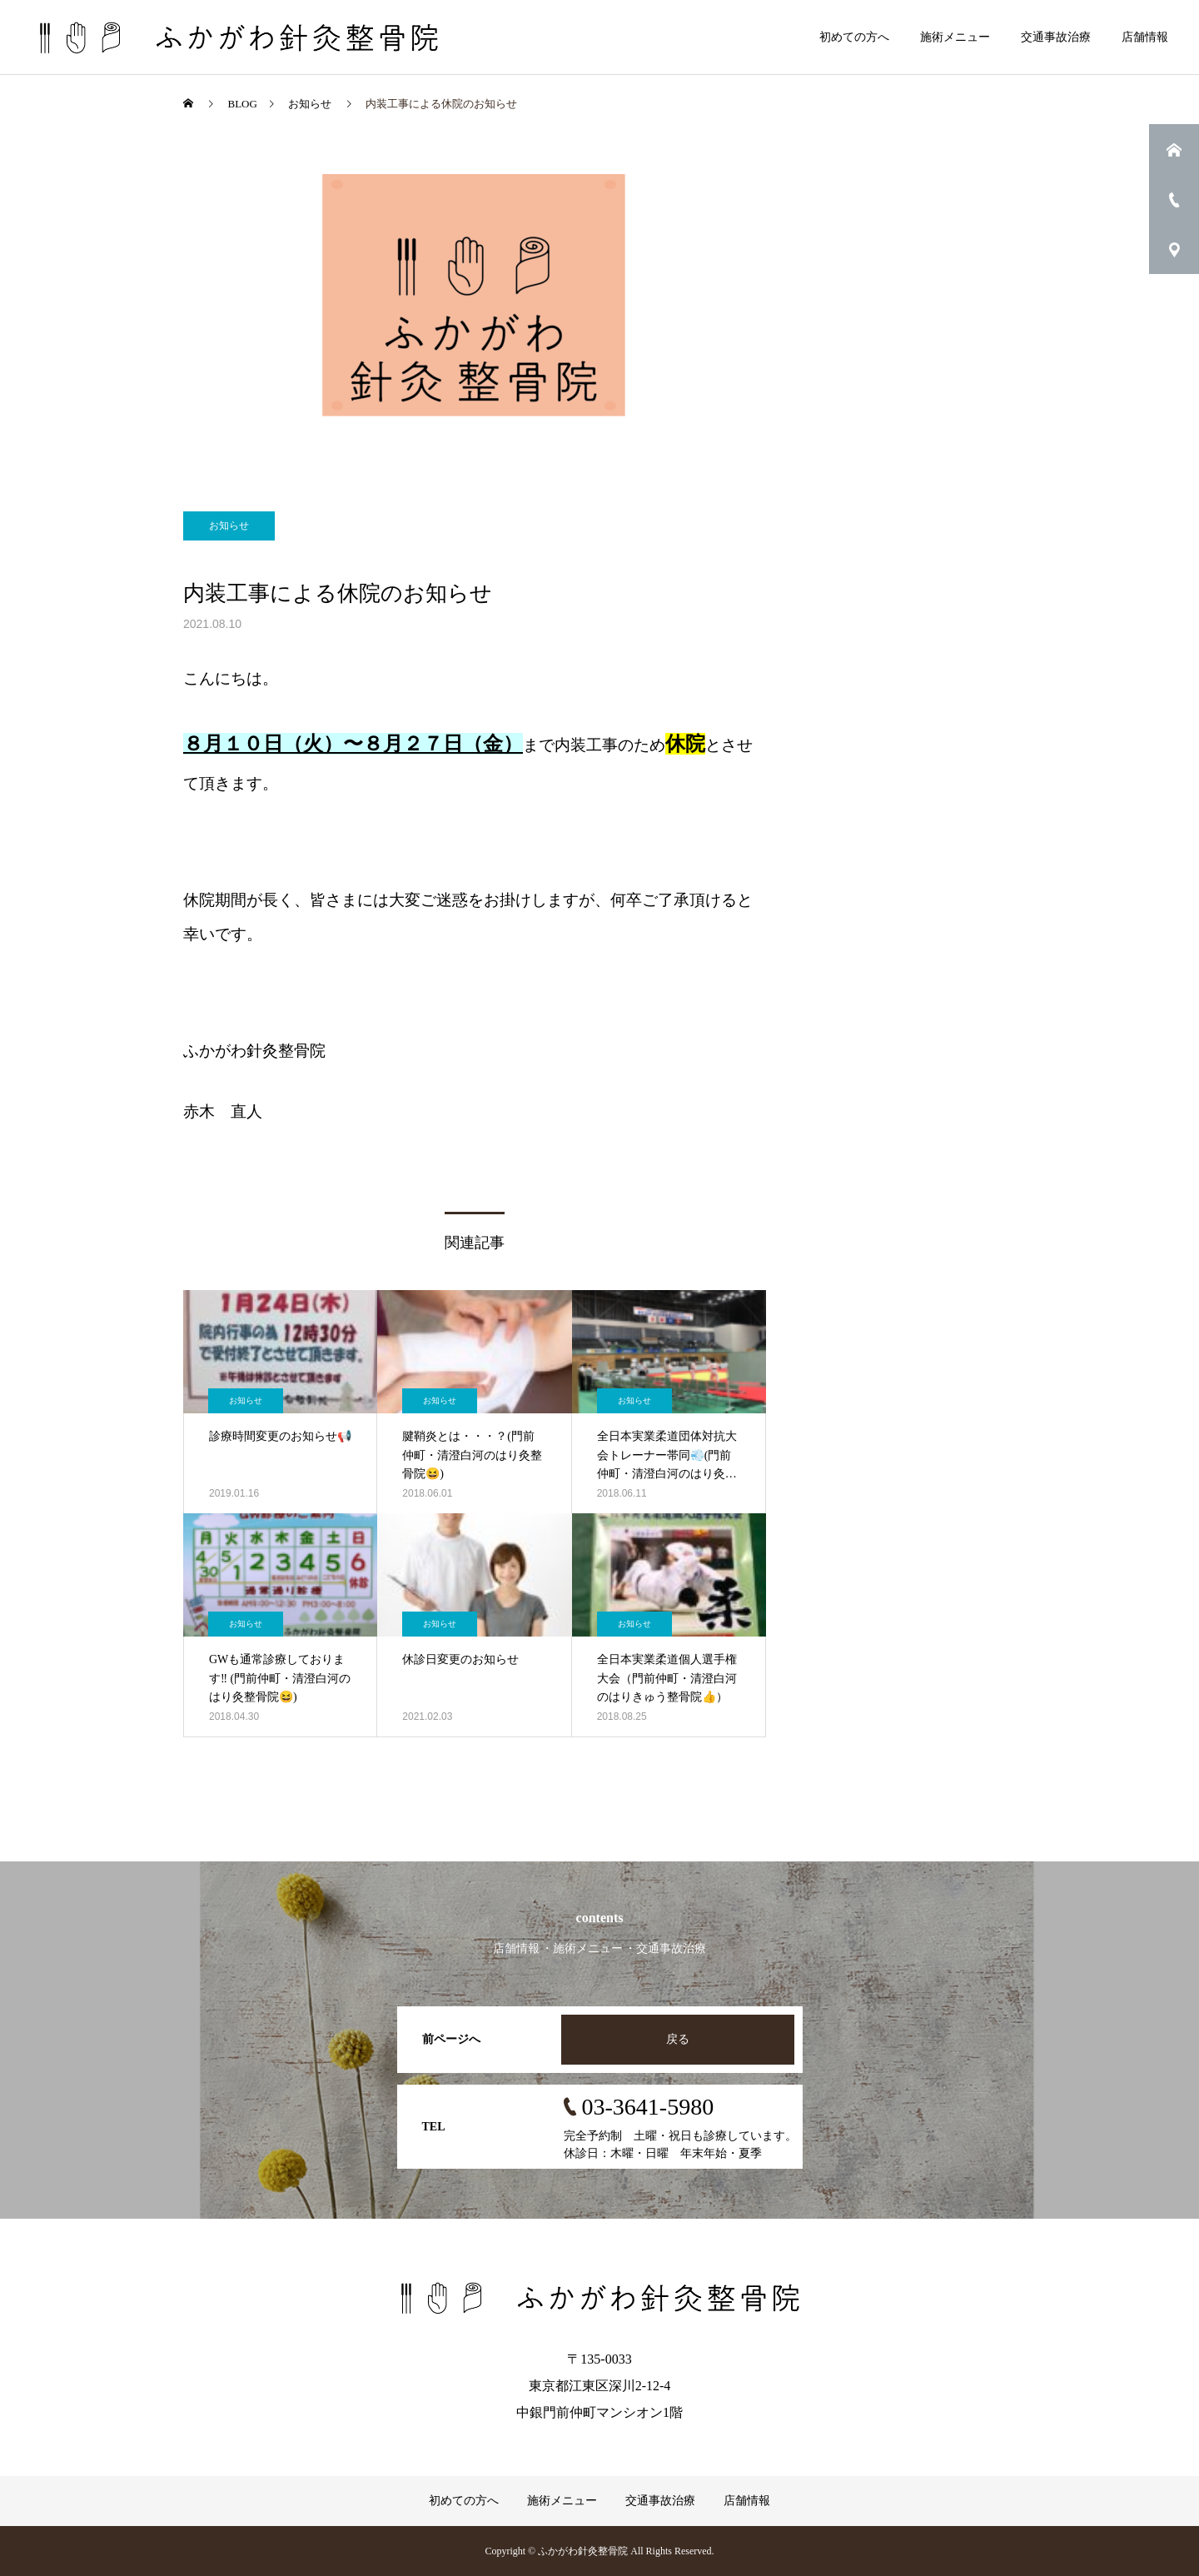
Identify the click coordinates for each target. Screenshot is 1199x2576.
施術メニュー (955, 37)
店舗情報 (1145, 37)
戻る (677, 2039)
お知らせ (229, 525)
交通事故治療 (1056, 37)
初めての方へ (854, 37)
